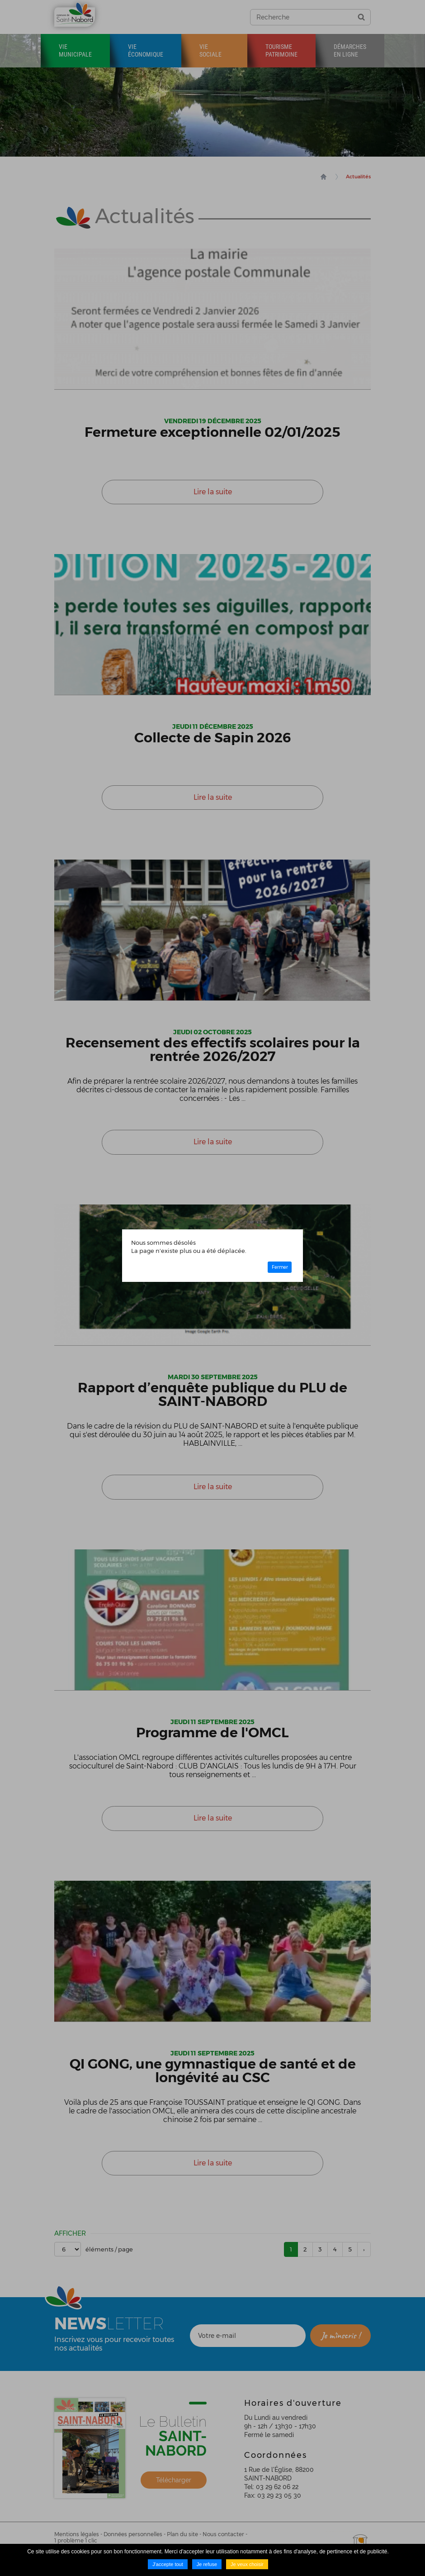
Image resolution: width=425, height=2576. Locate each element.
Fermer (280, 1267)
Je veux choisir (247, 2564)
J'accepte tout (167, 2564)
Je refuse (207, 2564)
